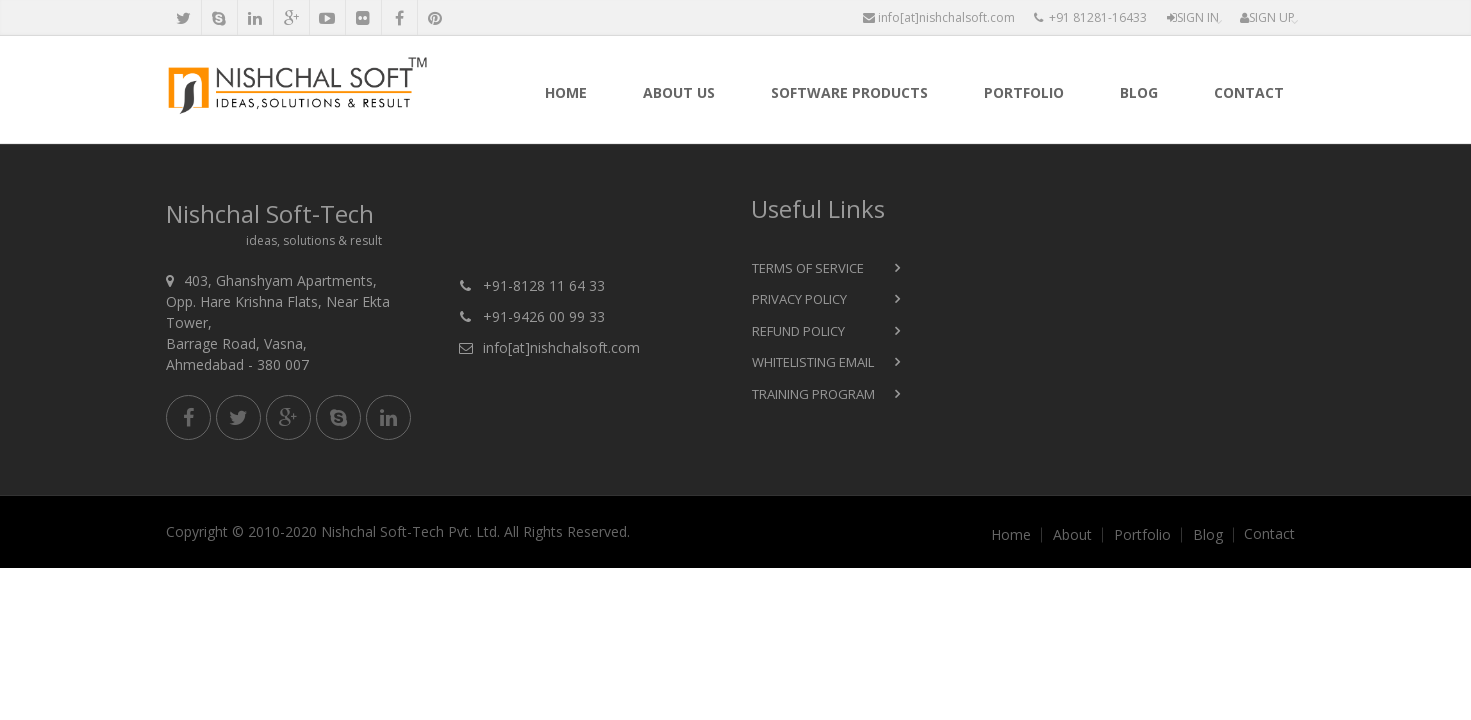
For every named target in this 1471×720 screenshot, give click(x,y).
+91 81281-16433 (1090, 17)
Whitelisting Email (813, 362)
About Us (679, 92)
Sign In (1193, 17)
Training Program (813, 394)
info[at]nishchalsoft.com (939, 17)
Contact (1249, 92)
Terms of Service (808, 268)
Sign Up (1267, 17)
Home (566, 92)
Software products (849, 92)
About (1072, 535)
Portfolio (1024, 92)
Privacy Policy (799, 299)
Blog (1139, 92)
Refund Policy (798, 331)
